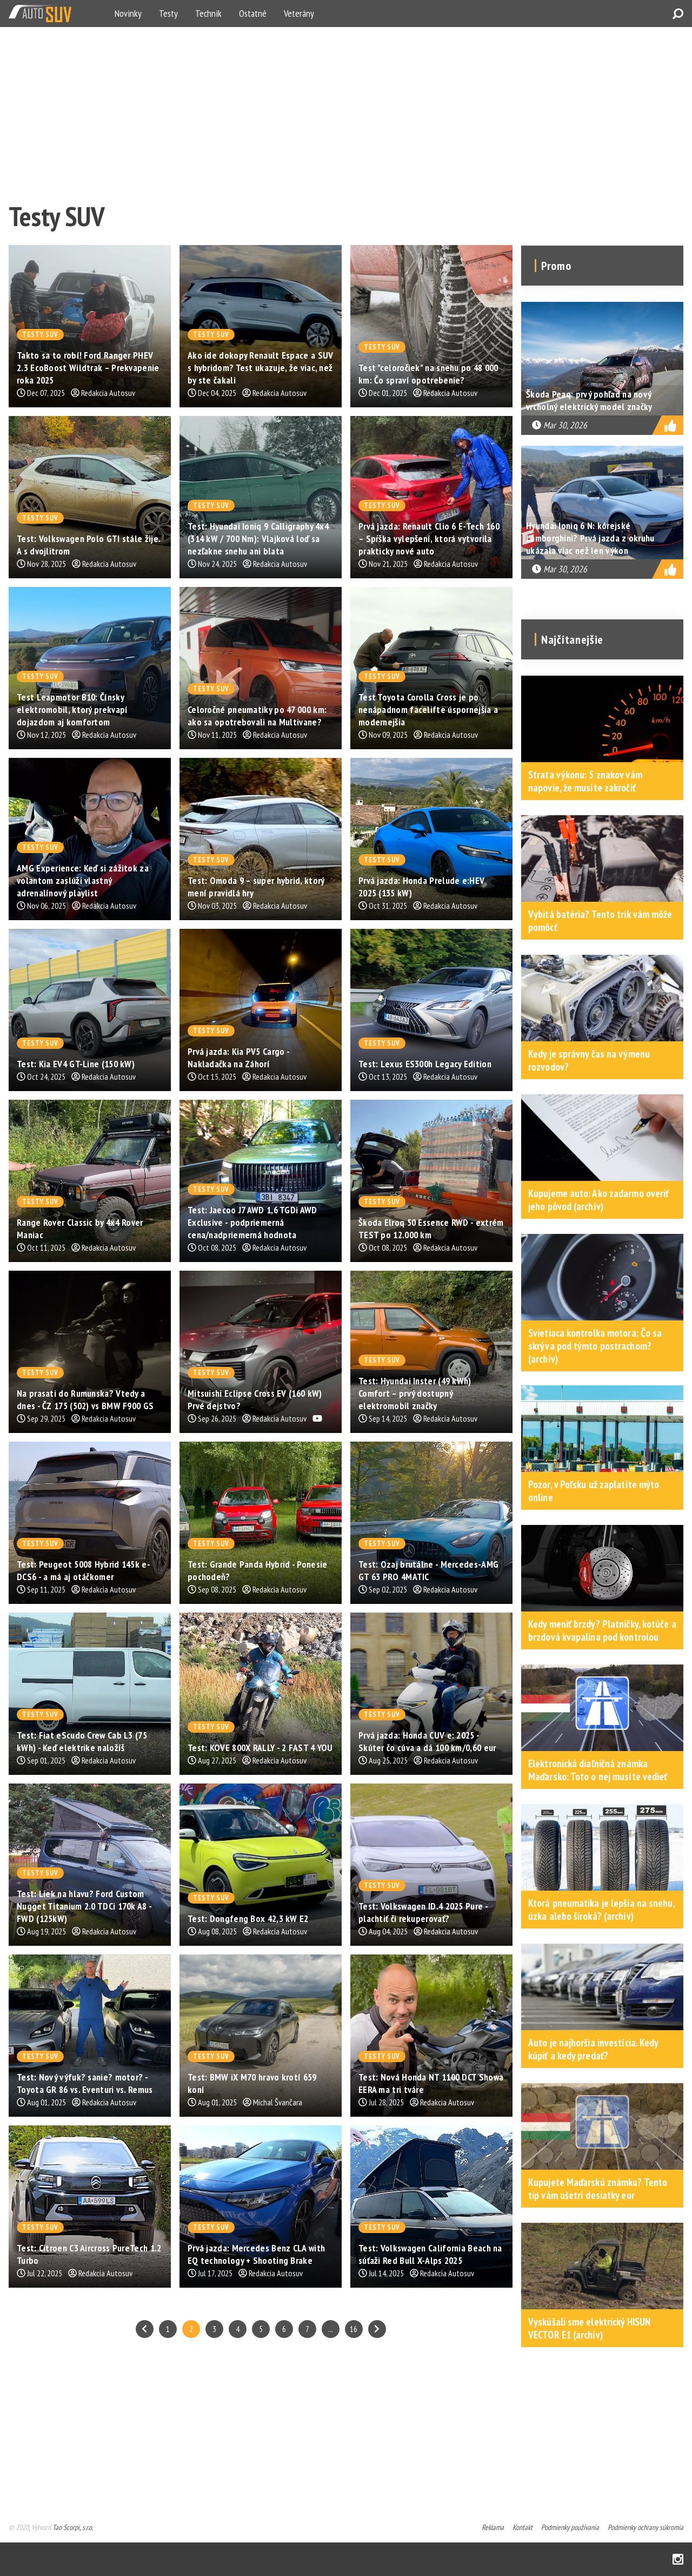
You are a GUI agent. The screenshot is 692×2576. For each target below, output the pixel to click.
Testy (168, 13)
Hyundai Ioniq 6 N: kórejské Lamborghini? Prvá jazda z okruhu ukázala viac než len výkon (590, 538)
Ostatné (253, 13)
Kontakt (523, 2527)
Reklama (493, 2527)
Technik (208, 13)
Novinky (128, 13)
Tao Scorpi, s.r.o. (72, 2527)
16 (353, 2328)
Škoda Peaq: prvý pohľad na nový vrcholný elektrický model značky (589, 400)
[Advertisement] (333, 111)
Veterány (299, 13)
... (330, 2328)
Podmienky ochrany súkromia (645, 2527)
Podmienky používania (570, 2527)
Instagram (678, 2559)
